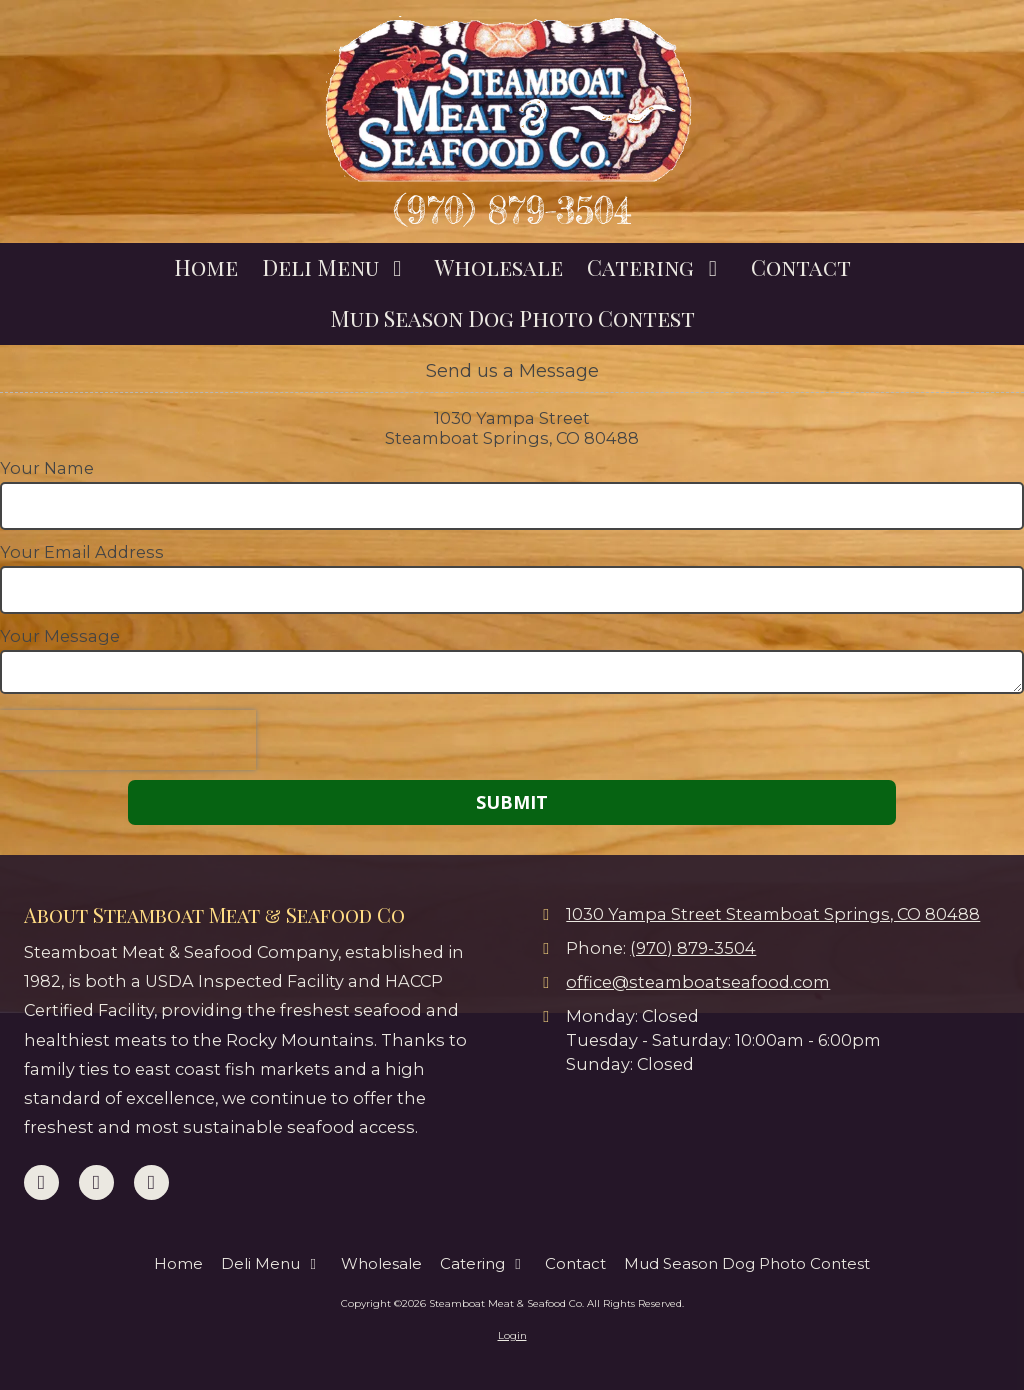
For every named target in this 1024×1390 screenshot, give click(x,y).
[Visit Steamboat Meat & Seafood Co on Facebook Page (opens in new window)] (41, 1182)
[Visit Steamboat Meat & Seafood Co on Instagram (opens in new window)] (151, 1182)
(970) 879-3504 (512, 210)
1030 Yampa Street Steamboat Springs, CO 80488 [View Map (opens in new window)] (773, 914)
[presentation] (128, 740)
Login (512, 1335)
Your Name (47, 468)
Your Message (60, 636)
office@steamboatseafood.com (698, 982)
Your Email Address (82, 552)
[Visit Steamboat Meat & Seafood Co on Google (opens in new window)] (96, 1182)
